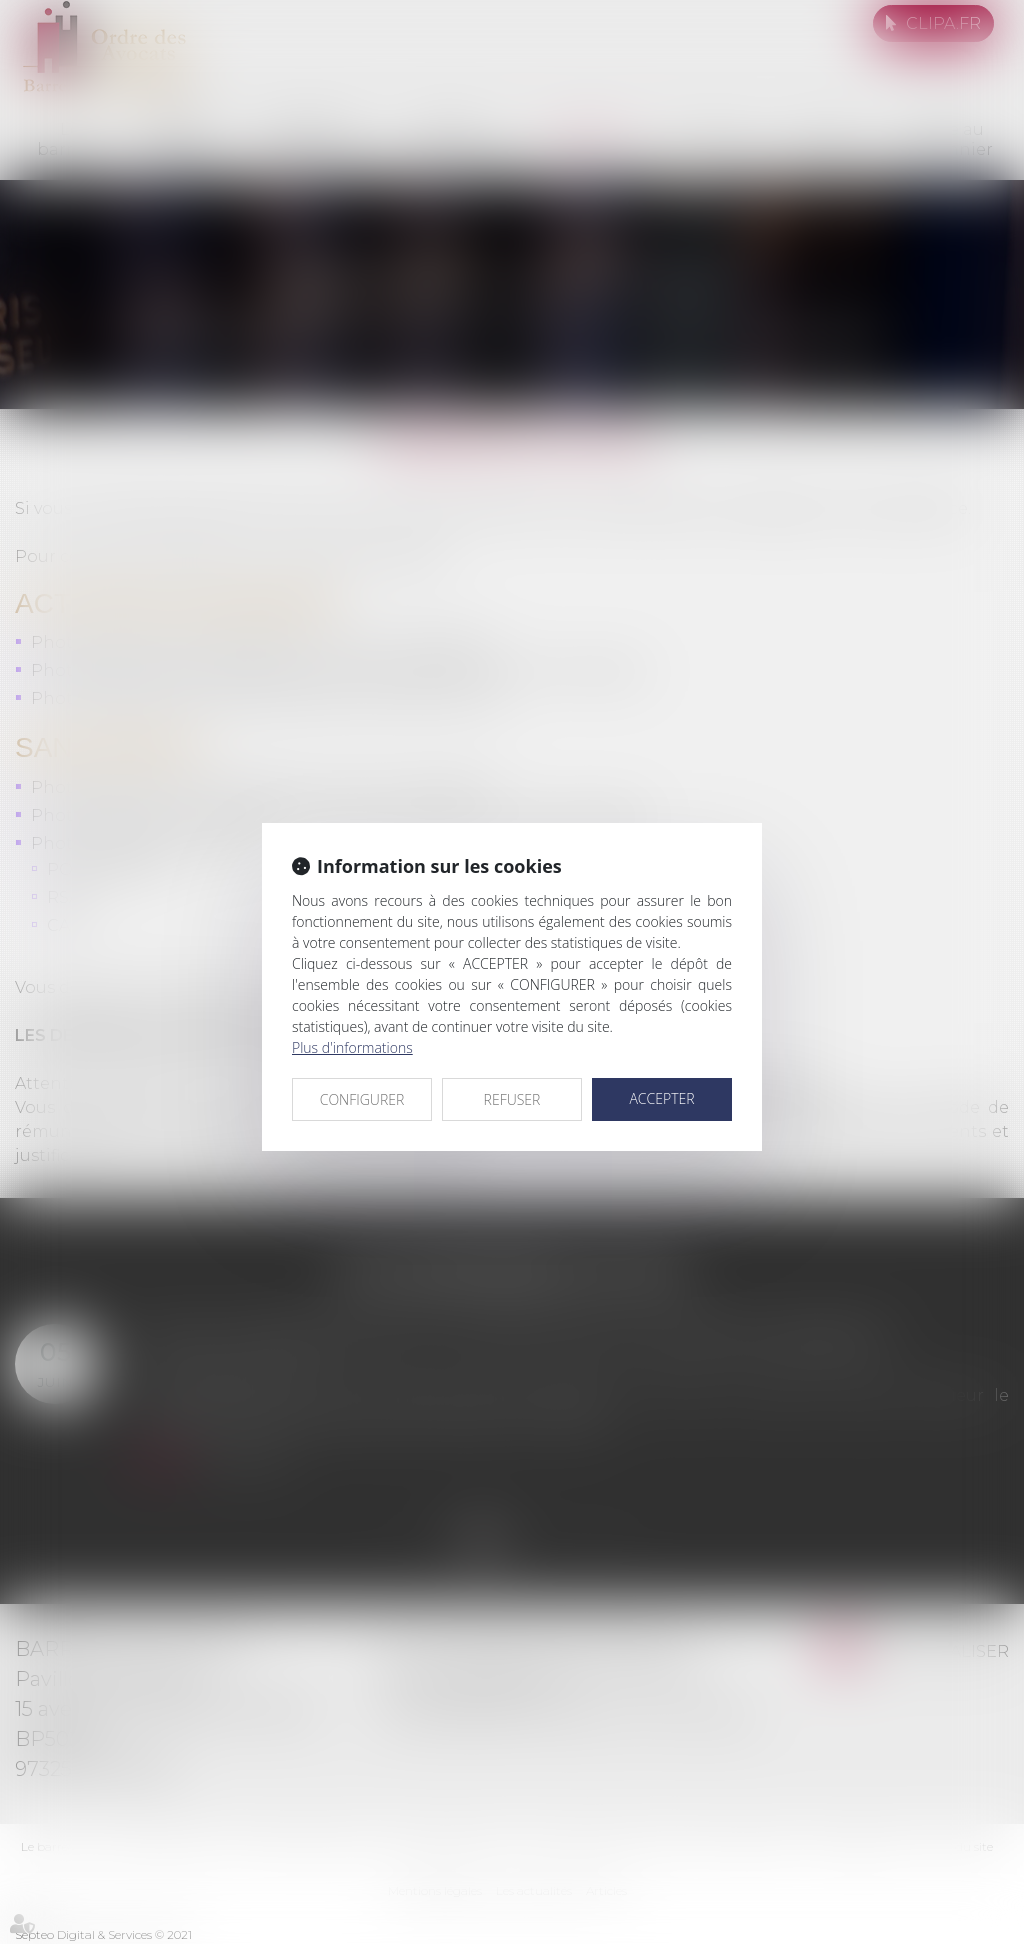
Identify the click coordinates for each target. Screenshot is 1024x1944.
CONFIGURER (362, 1099)
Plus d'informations (352, 1047)
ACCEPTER (661, 1098)
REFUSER (512, 1099)
